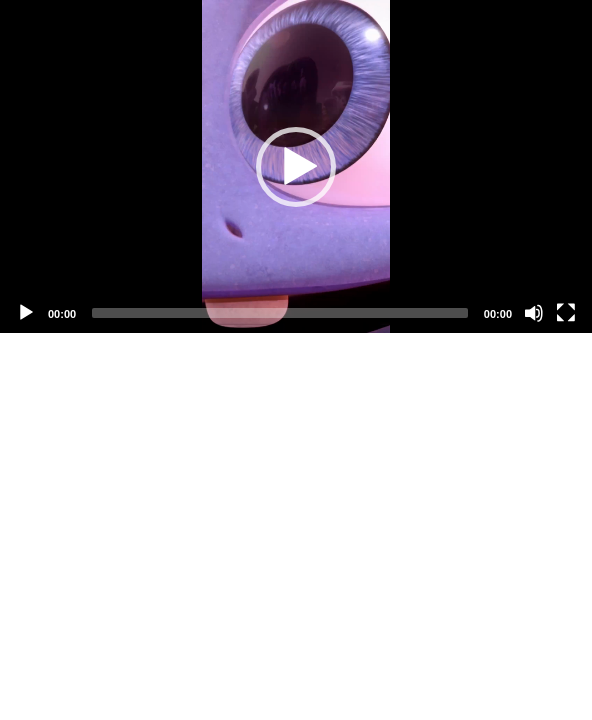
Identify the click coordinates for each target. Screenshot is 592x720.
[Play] (26, 313)
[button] (296, 167)
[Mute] (534, 313)
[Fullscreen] (566, 313)
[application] (296, 166)
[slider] (280, 313)
